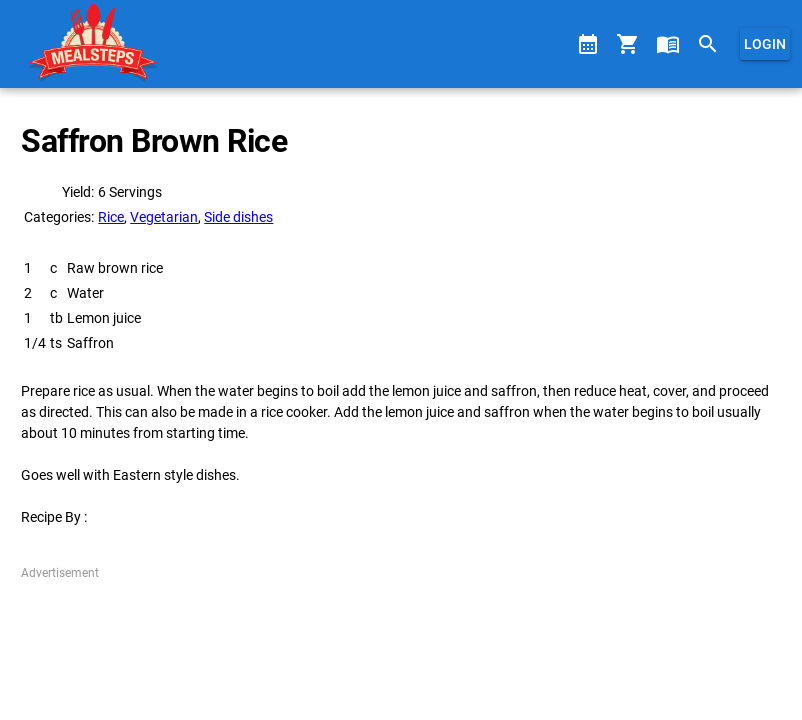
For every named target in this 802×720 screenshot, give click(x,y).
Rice (111, 217)
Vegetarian (164, 217)
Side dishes (238, 217)
